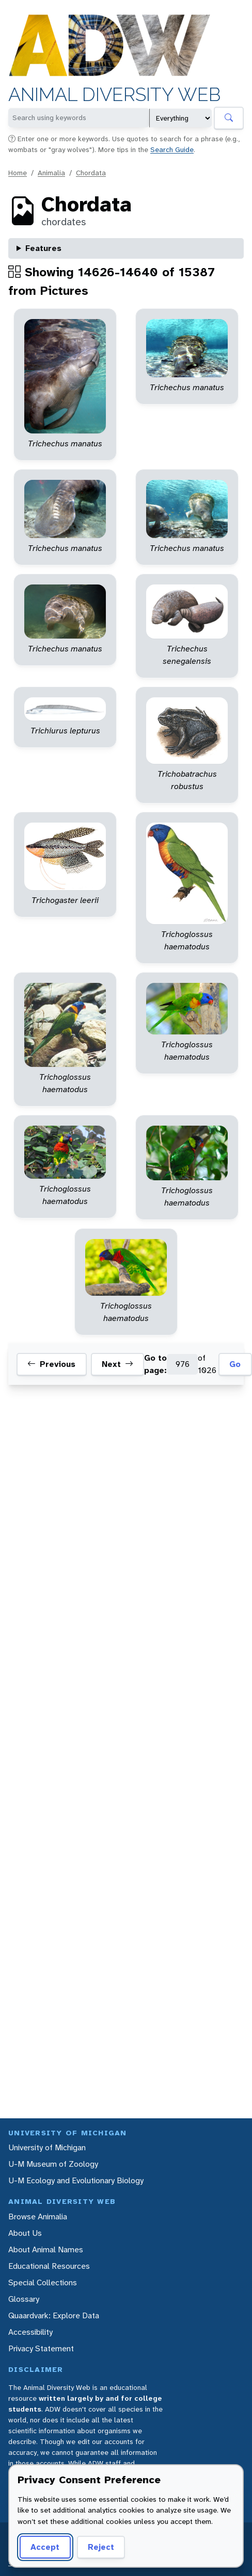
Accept (44, 2546)
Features (43, 248)
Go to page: (155, 1364)
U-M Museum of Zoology (53, 2164)
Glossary (23, 2299)
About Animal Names (45, 2249)
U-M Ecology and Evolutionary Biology (76, 2180)
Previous (51, 1364)
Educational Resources (49, 2266)
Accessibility (30, 2332)
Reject (101, 2546)
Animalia (51, 172)
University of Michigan (47, 2147)
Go (235, 1364)
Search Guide (172, 149)
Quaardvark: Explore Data (53, 2315)
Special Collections (42, 2282)
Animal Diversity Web (114, 95)
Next (117, 1364)
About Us (25, 2233)
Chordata (91, 172)
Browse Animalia (37, 2216)
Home (17, 172)
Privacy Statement (41, 2348)
